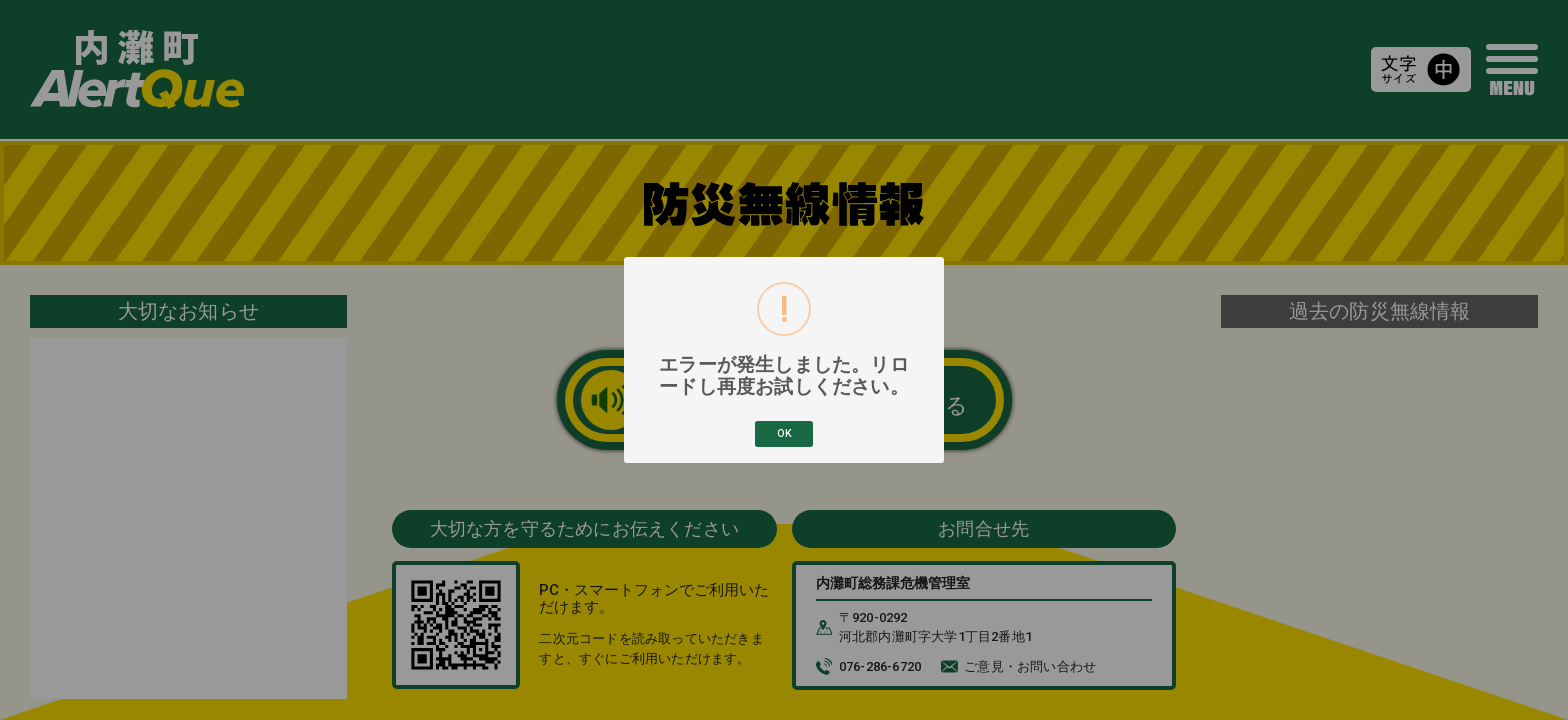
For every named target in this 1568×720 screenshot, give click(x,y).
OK (784, 433)
